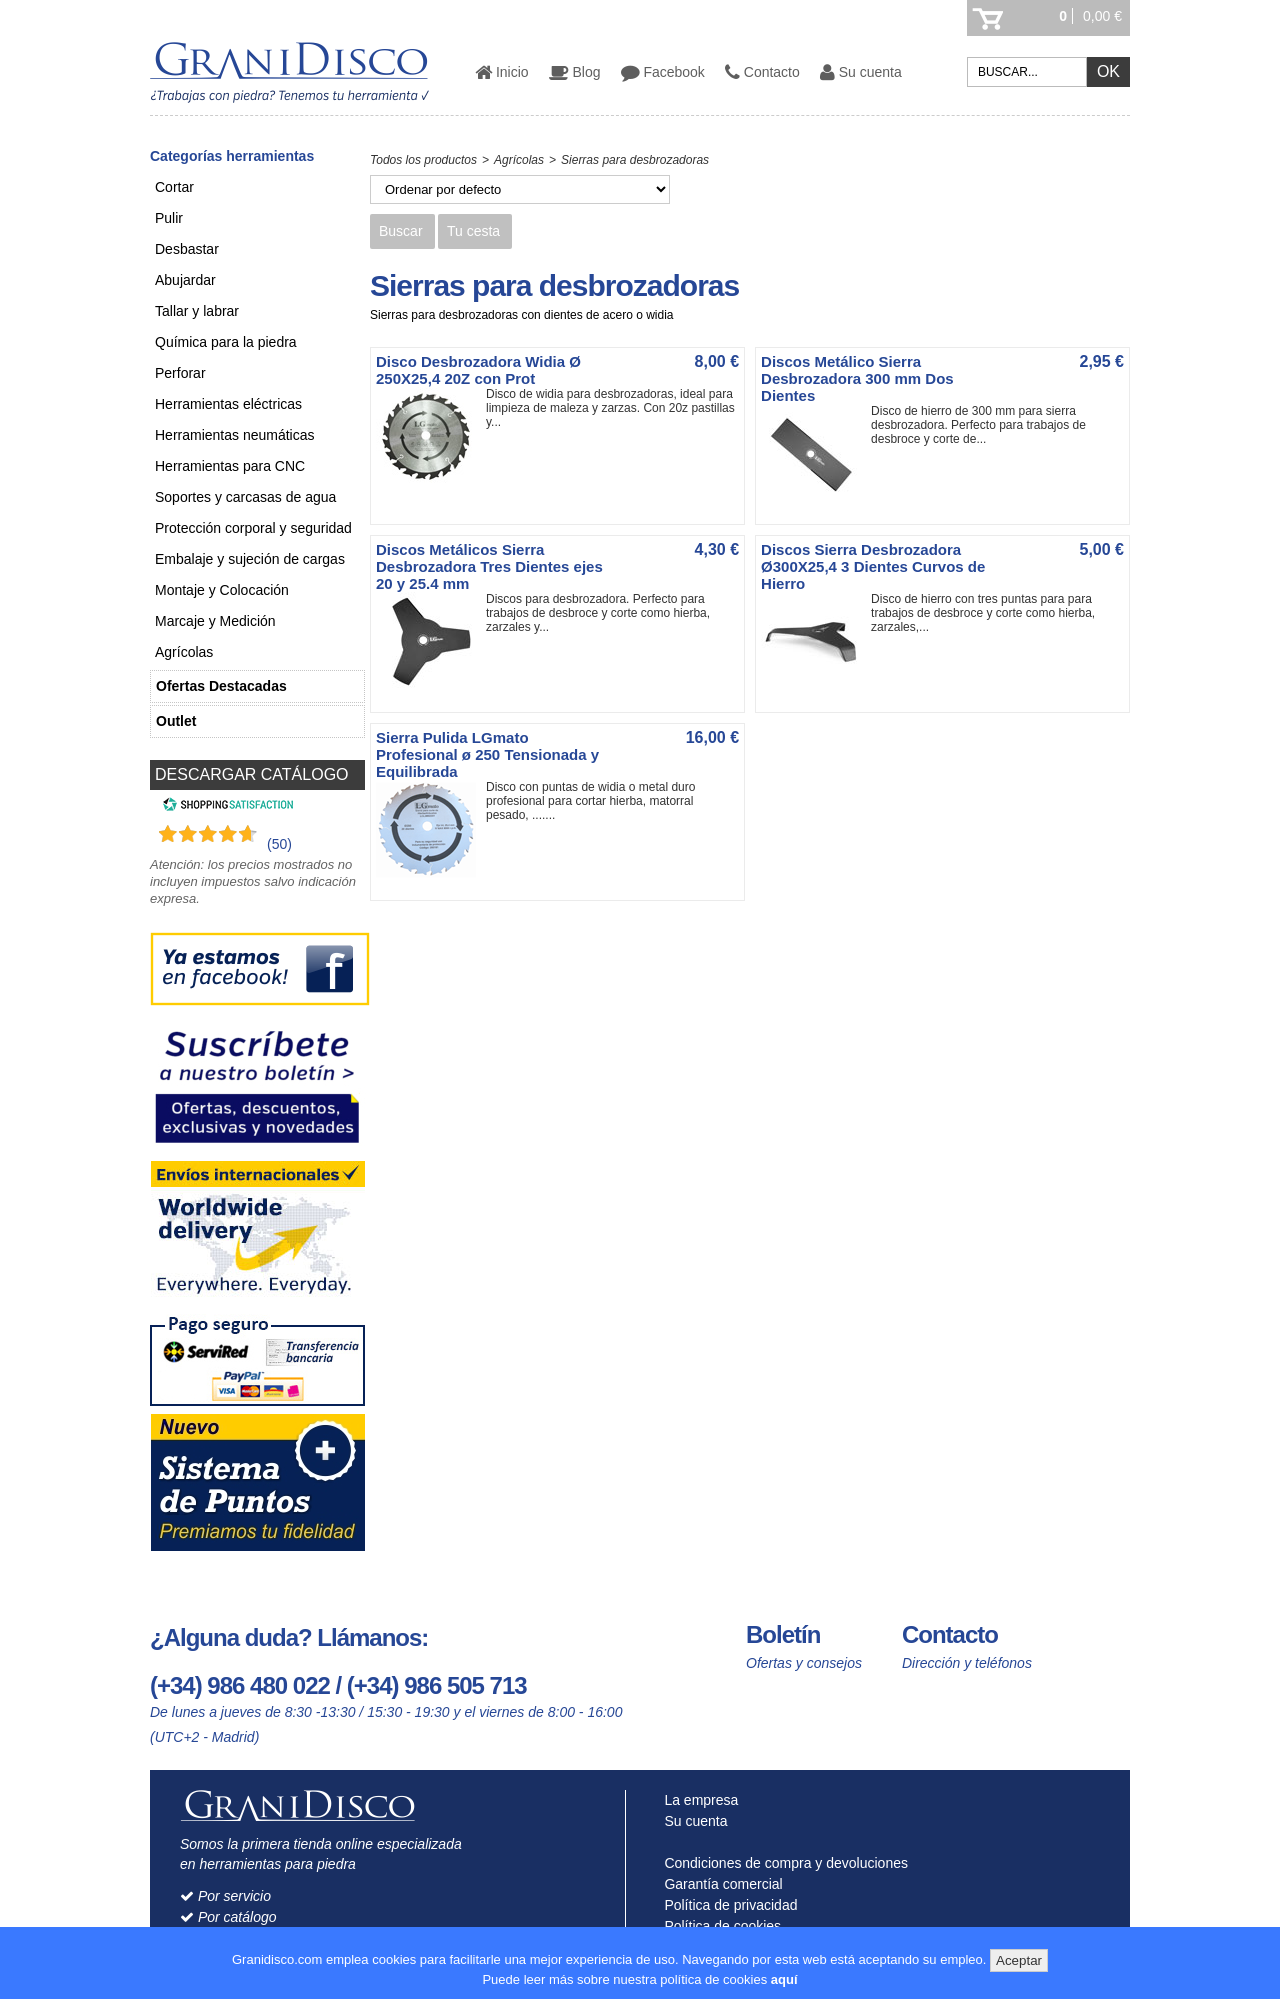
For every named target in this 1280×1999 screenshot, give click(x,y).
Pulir (169, 218)
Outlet (176, 721)
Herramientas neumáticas (235, 435)
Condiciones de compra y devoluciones (782, 1863)
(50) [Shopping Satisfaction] (279, 844)
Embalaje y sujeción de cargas (250, 559)
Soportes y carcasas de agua (245, 497)
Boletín (783, 1634)
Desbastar (187, 249)
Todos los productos (423, 160)
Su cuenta (861, 72)
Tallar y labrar (197, 311)
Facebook (663, 72)
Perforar (180, 373)
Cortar (174, 187)
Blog (575, 72)
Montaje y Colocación (222, 590)
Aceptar (1019, 1960)
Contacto (762, 72)
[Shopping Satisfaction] (225, 807)
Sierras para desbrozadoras (635, 160)
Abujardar (185, 280)
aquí (784, 1979)
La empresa (697, 1800)
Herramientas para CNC (230, 466)
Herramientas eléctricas (228, 404)
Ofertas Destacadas (221, 686)
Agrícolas (184, 652)
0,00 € (1102, 16)
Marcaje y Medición (215, 621)
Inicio (502, 72)
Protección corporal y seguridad (253, 528)
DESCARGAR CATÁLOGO (252, 774)
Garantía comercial (719, 1884)
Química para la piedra (226, 342)
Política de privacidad (727, 1905)
